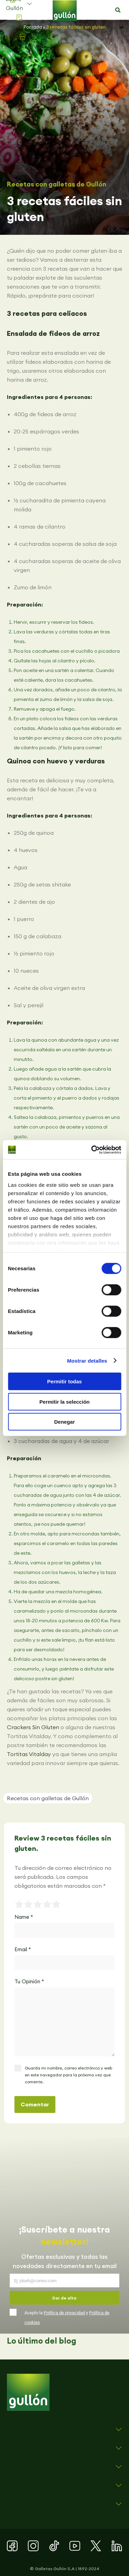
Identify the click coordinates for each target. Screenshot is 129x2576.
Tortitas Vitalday (29, 1754)
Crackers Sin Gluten (33, 1727)
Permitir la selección (65, 1401)
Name (23, 1917)
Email (22, 1949)
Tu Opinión (29, 1981)
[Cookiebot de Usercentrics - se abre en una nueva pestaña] (92, 1149)
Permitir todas (64, 1381)
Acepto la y (66, 2317)
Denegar (64, 1422)
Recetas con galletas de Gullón (56, 184)
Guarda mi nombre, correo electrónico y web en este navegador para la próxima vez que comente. (68, 2074)
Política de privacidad (64, 2312)
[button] (117, 10)
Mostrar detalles (87, 1360)
